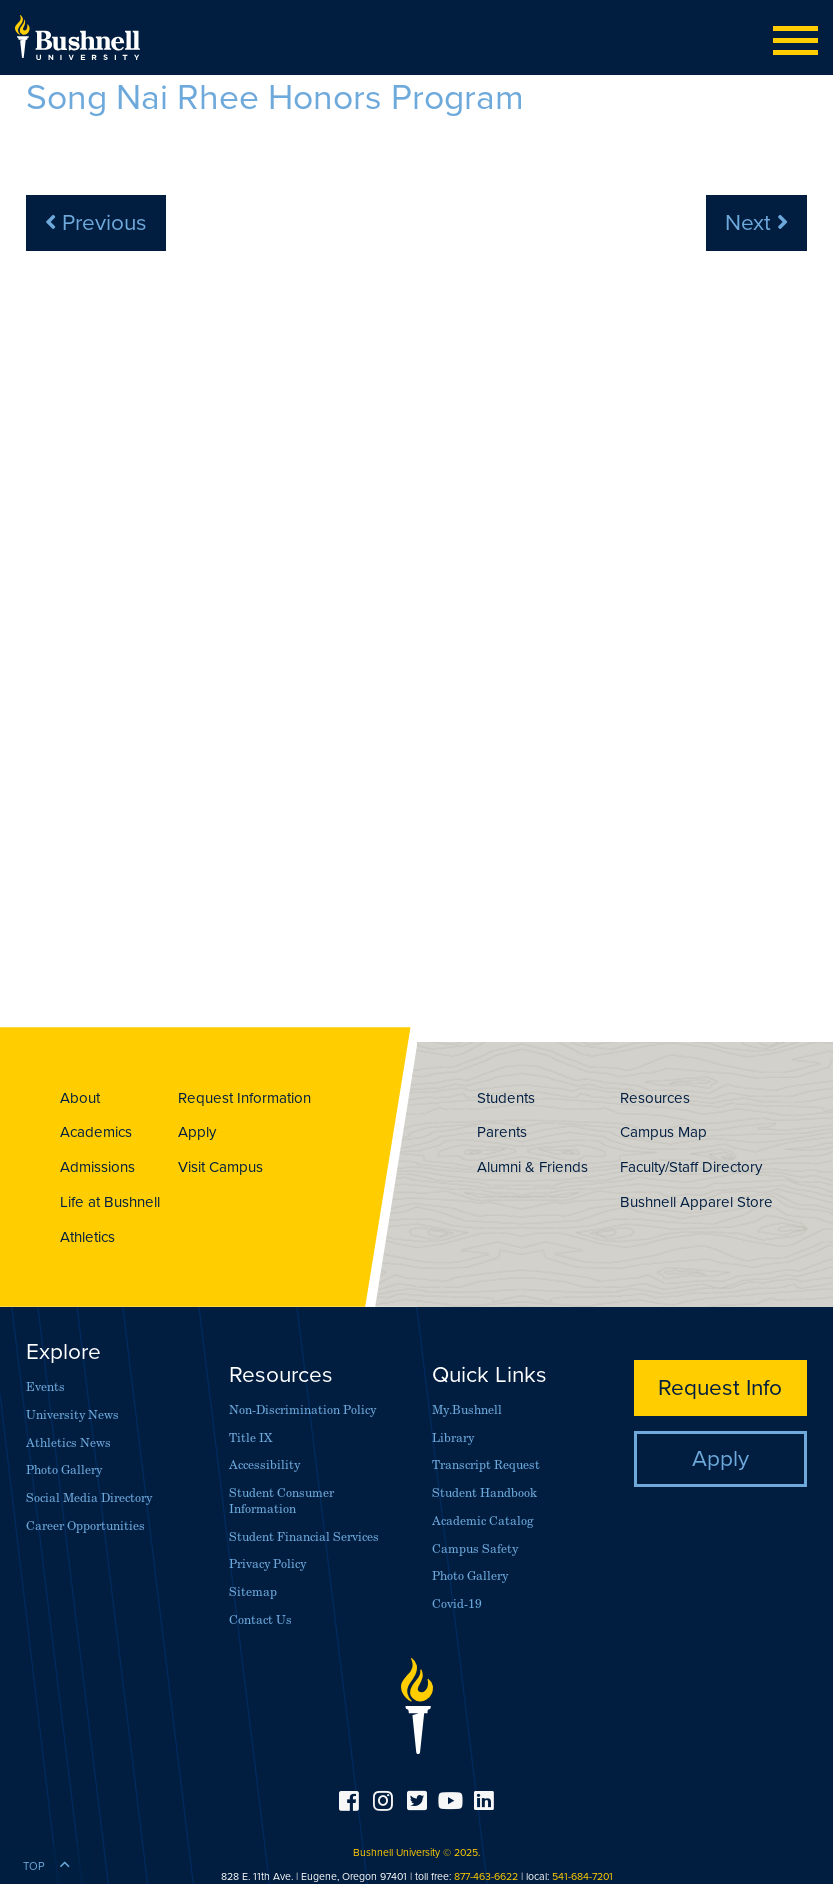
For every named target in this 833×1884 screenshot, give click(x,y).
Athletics (87, 1236)
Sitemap (253, 1591)
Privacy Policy (267, 1563)
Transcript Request (486, 1464)
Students (506, 1097)
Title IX (251, 1437)
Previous (96, 221)
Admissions (97, 1166)
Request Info (720, 1386)
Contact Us (260, 1619)
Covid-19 (457, 1603)
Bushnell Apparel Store (696, 1201)
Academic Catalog (482, 1520)
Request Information (244, 1097)
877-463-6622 (486, 1876)
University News (72, 1414)
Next (756, 221)
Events (45, 1386)
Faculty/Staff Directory (691, 1166)
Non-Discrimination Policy (302, 1409)
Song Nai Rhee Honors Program (275, 96)
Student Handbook (484, 1492)
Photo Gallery (64, 1469)
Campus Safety (475, 1548)
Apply (197, 1131)
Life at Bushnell (110, 1201)
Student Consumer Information (281, 1500)
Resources (655, 1097)
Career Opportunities (85, 1525)
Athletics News (68, 1442)
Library (453, 1437)
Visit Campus (220, 1166)
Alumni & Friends (532, 1166)
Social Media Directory (89, 1497)
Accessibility (264, 1464)
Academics (96, 1131)
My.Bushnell (467, 1409)
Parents (502, 1131)
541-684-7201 (582, 1876)
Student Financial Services (304, 1536)
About (80, 1097)
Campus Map (663, 1131)
